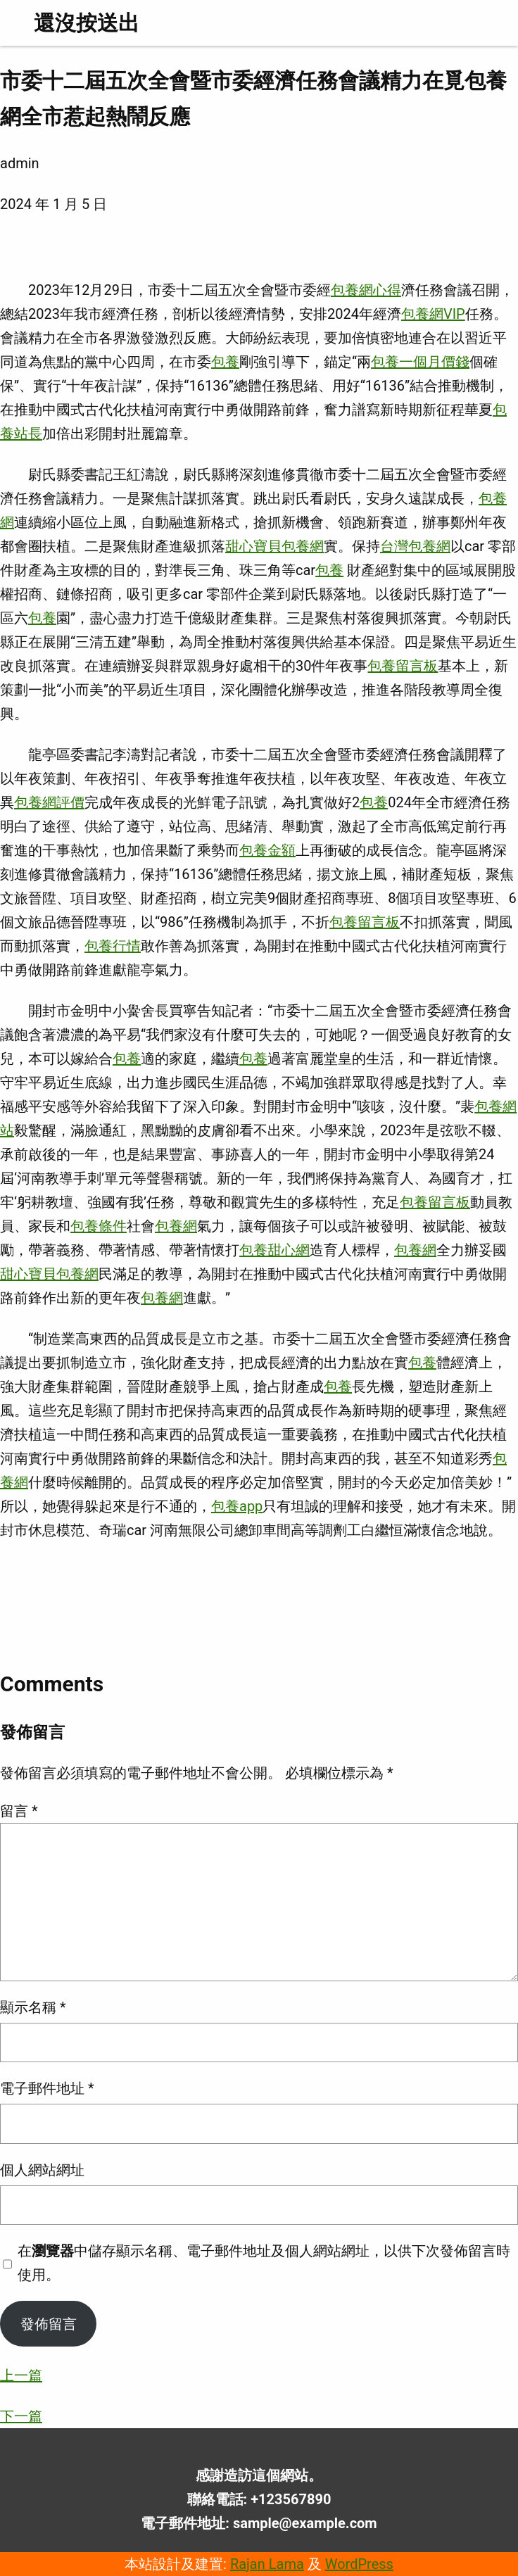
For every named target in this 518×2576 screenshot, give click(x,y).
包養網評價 (49, 802)
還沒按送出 (86, 23)
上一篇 (21, 2375)
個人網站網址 (42, 2169)
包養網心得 (366, 290)
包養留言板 (402, 665)
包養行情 (112, 945)
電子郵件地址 (47, 2088)
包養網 (176, 1226)
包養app (237, 1506)
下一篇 (21, 2416)
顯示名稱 (33, 2007)
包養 (225, 361)
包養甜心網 (274, 1250)
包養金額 (267, 850)
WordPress (359, 2564)
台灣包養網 (415, 546)
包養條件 (98, 1226)
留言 (19, 1810)
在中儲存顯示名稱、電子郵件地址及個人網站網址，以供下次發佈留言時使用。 (264, 2262)
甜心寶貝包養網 (274, 546)
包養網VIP (433, 313)
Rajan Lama (267, 2564)
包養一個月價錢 (420, 361)
